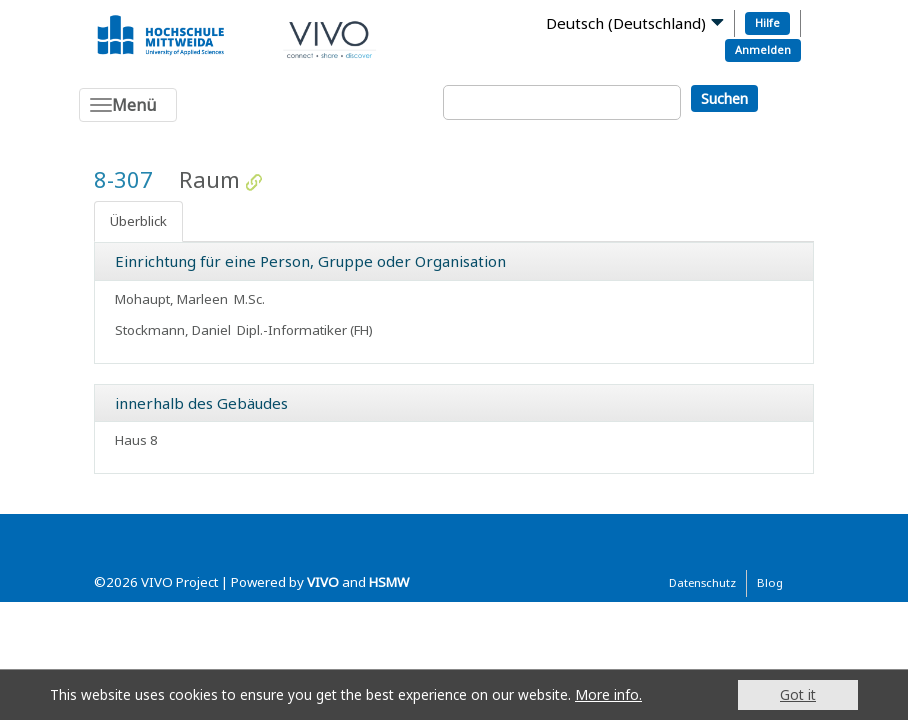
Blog (770, 582)
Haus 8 (136, 440)
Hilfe (767, 22)
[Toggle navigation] (128, 105)
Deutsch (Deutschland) (626, 23)
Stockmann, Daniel (173, 330)
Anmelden (763, 49)
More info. (608, 694)
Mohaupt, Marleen (171, 299)
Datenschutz (702, 582)
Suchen (724, 98)
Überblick (138, 221)
